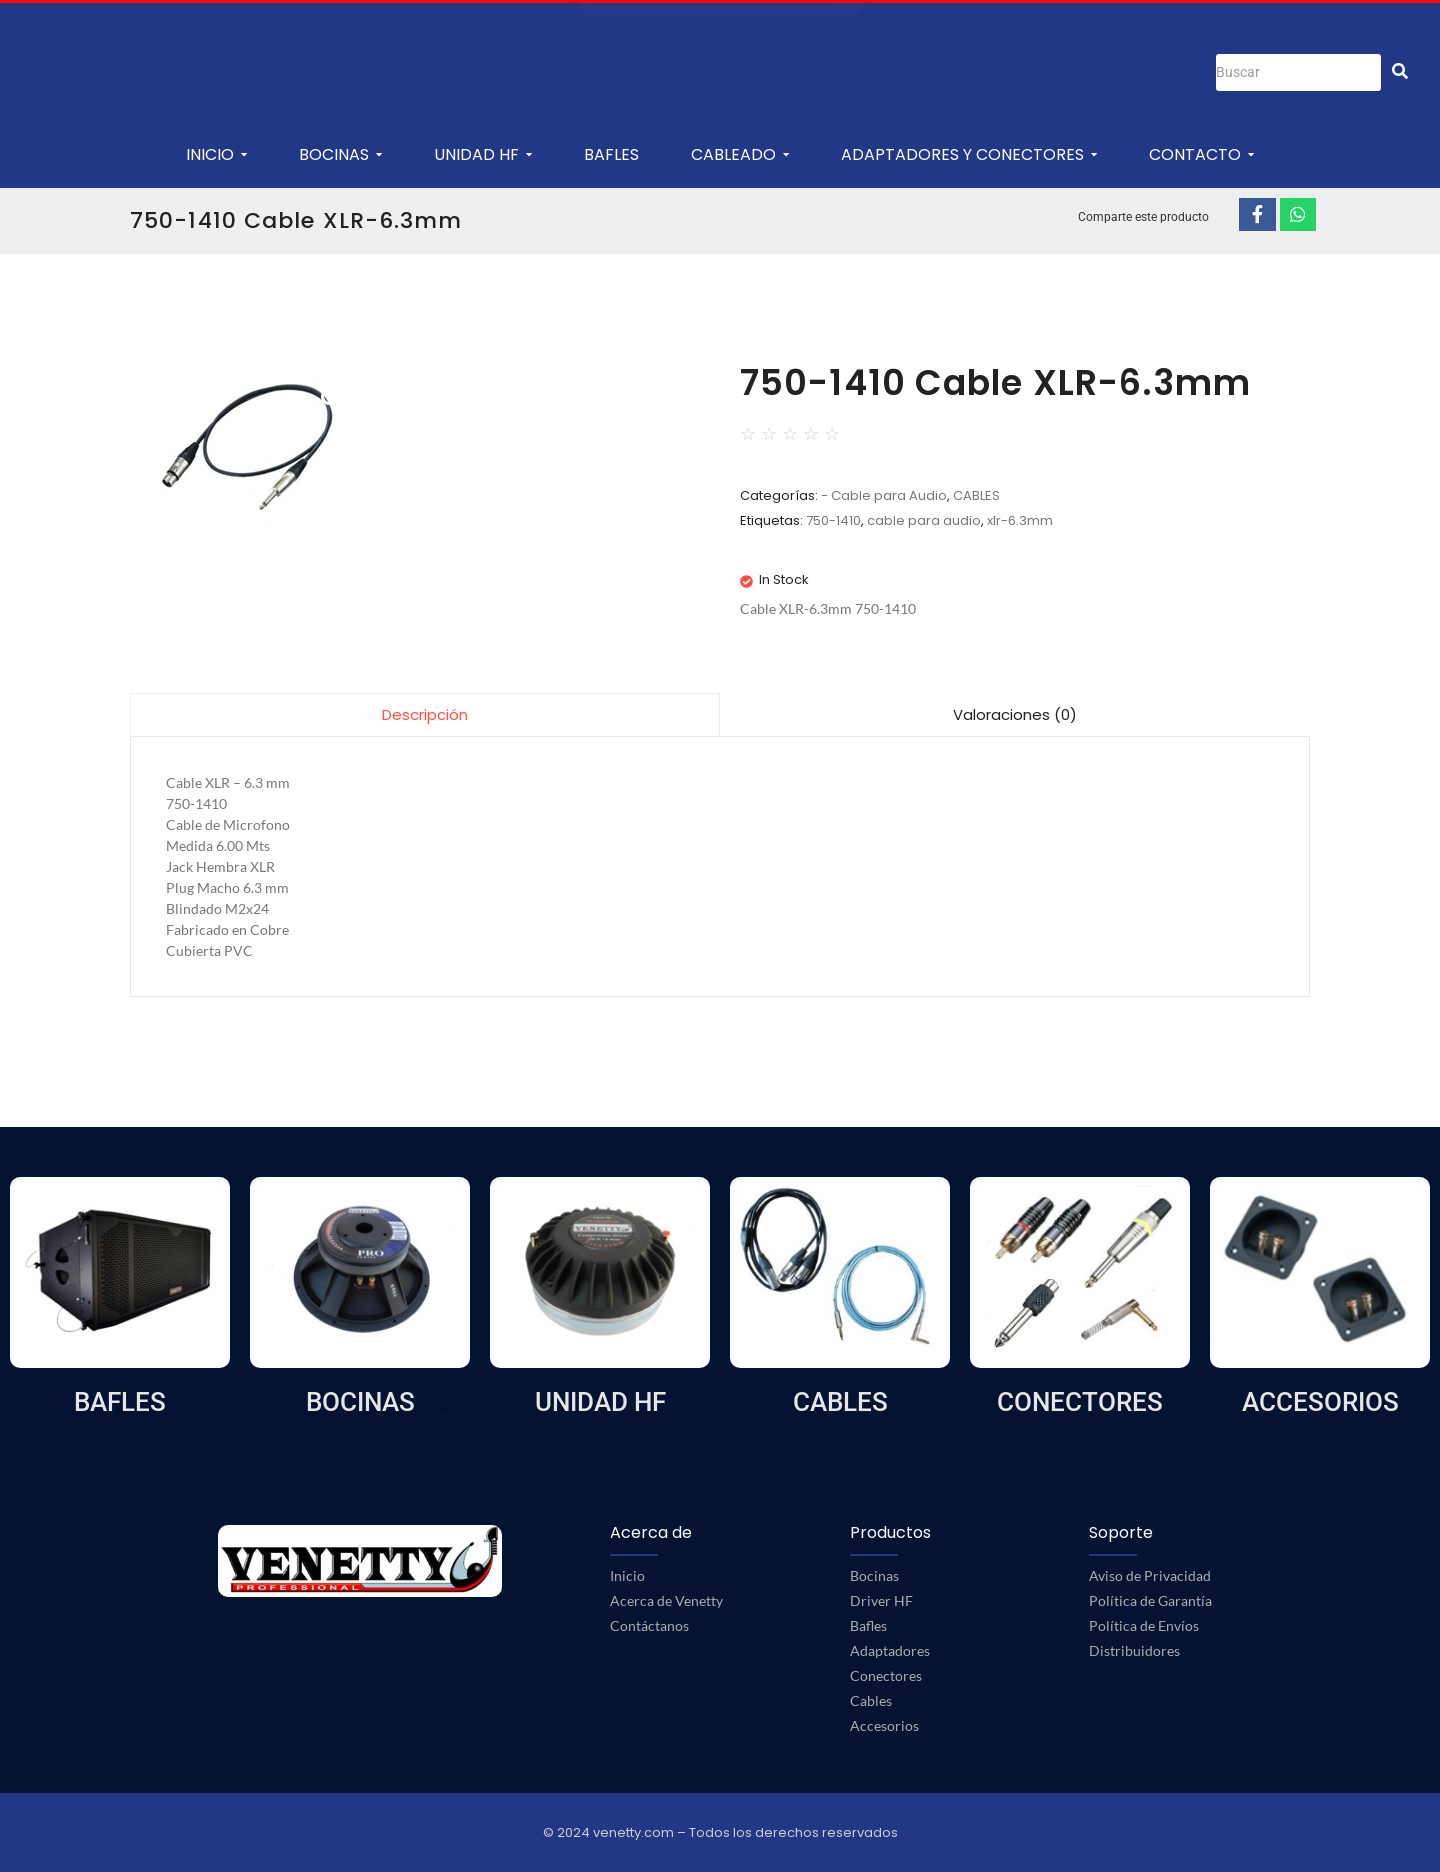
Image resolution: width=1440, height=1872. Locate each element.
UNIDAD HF (600, 1402)
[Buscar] (1298, 72)
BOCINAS (360, 1402)
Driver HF (881, 1600)
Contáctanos (649, 1625)
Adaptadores (890, 1650)
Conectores (886, 1675)
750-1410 (833, 520)
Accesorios (884, 1725)
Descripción (425, 714)
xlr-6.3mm (1020, 520)
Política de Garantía (1150, 1600)
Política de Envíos (1144, 1625)
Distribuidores (1134, 1650)
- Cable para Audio (884, 495)
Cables (871, 1700)
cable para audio (924, 520)
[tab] (425, 714)
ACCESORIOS (1320, 1402)
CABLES (976, 495)
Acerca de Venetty (666, 1600)
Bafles (868, 1625)
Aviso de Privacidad (1150, 1575)
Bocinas (874, 1575)
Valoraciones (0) (1015, 714)
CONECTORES (1080, 1402)
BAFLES (120, 1402)
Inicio (627, 1575)
